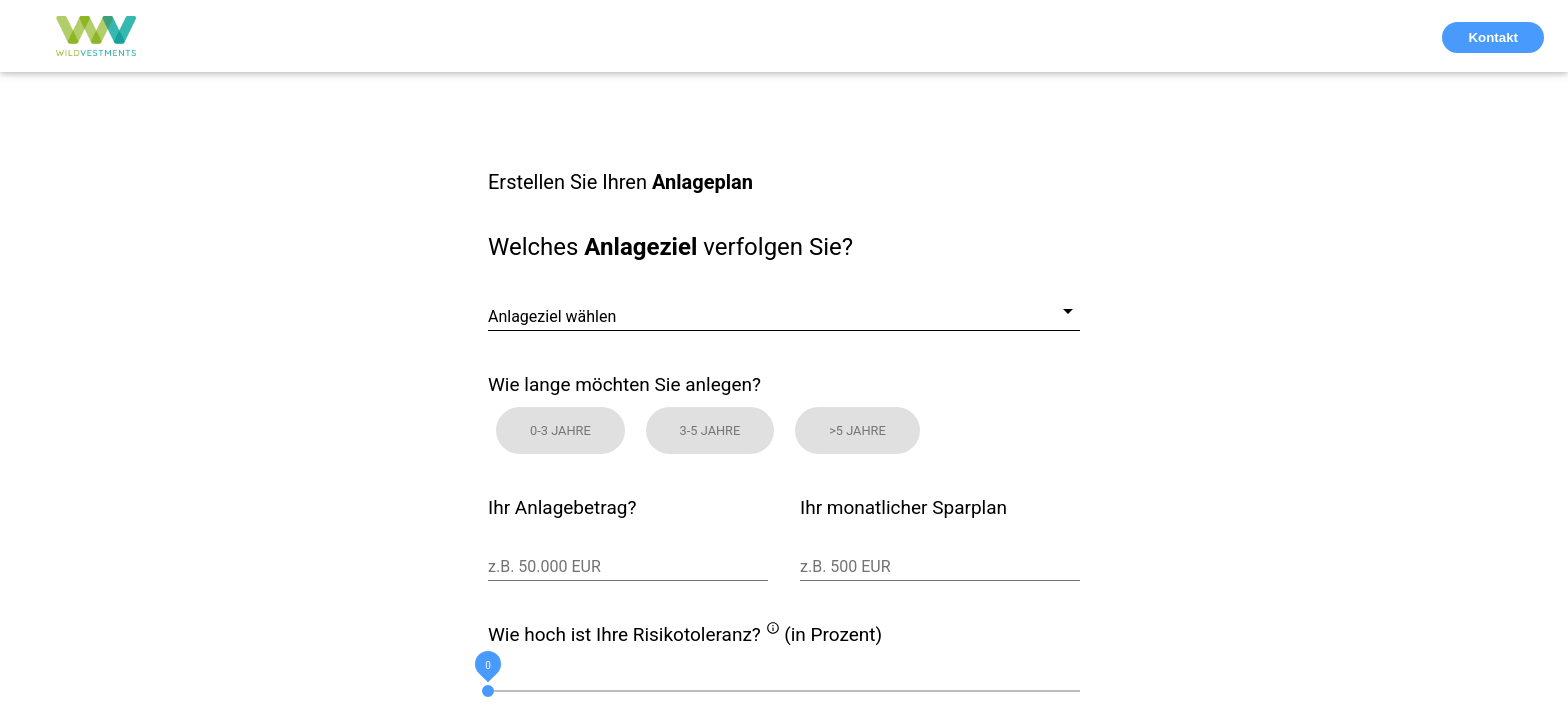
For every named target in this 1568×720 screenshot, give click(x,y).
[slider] (784, 691)
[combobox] (784, 302)
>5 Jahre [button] (857, 430)
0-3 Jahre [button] (560, 430)
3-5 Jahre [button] (710, 430)
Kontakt (1493, 37)
